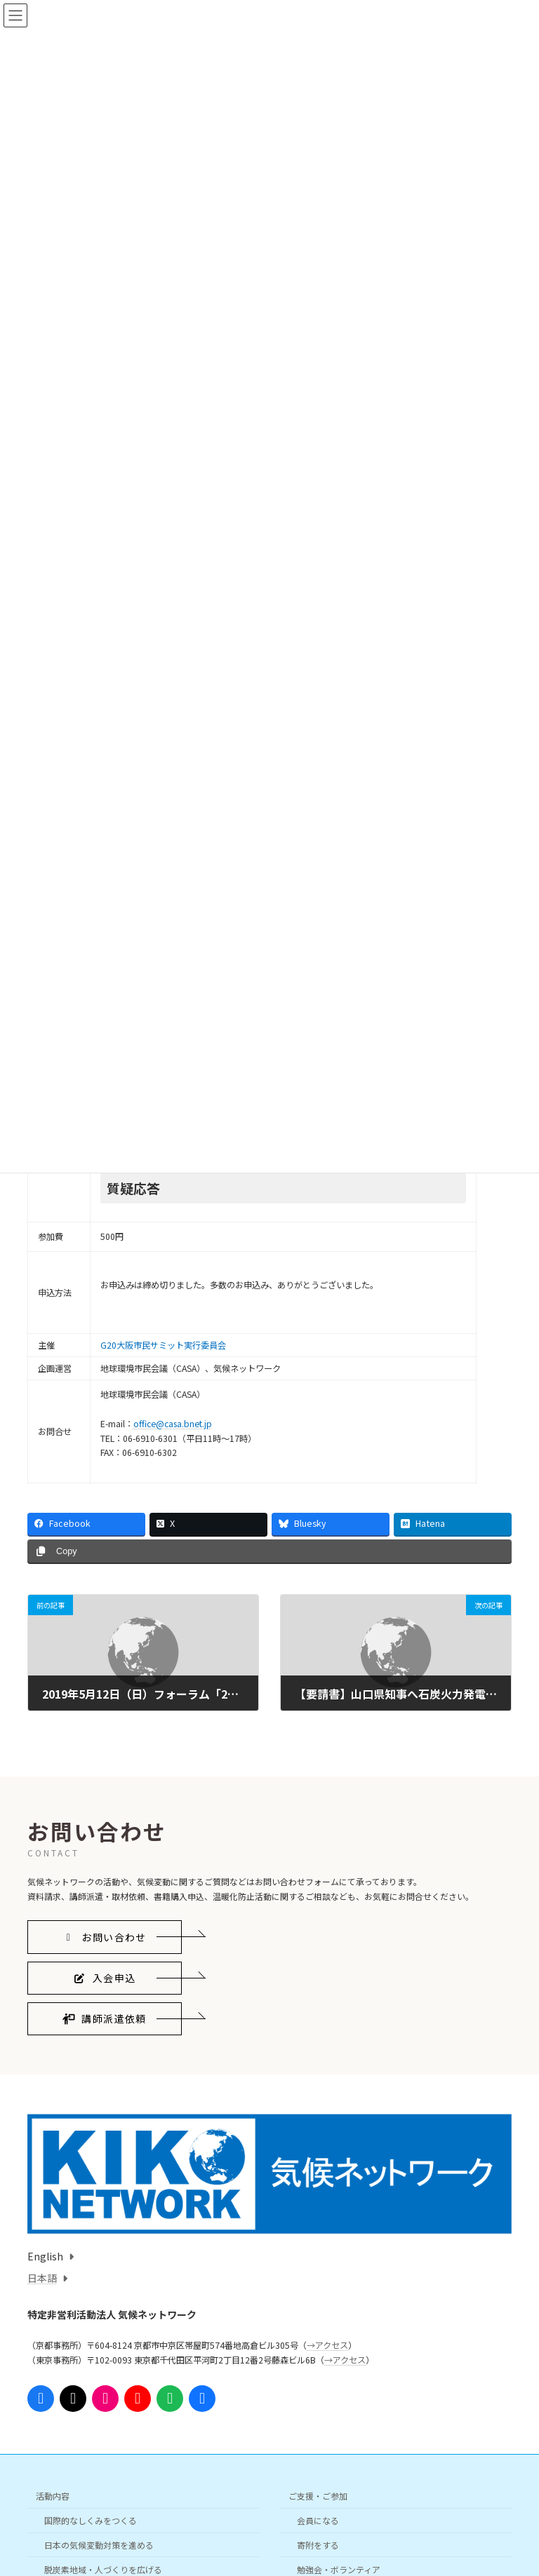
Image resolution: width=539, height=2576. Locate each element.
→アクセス (327, 2345)
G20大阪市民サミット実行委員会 (163, 1345)
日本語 (42, 2278)
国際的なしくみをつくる (90, 2520)
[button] (104, 1937)
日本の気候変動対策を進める (99, 2544)
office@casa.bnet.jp (172, 1423)
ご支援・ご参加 (317, 2496)
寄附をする (318, 2544)
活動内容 (52, 2496)
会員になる (318, 2520)
